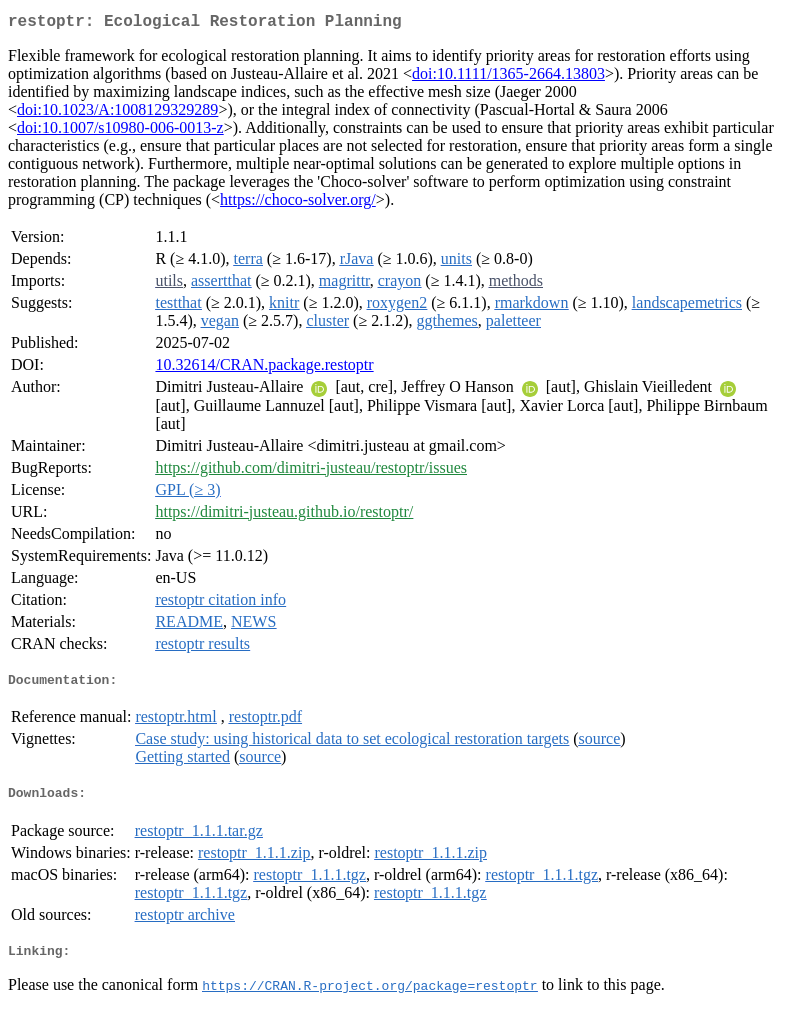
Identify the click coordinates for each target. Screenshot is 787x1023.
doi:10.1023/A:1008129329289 (117, 113)
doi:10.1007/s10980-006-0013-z (120, 131)
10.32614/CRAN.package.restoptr (264, 368)
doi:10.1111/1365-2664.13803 (508, 77)
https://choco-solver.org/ (298, 203)
